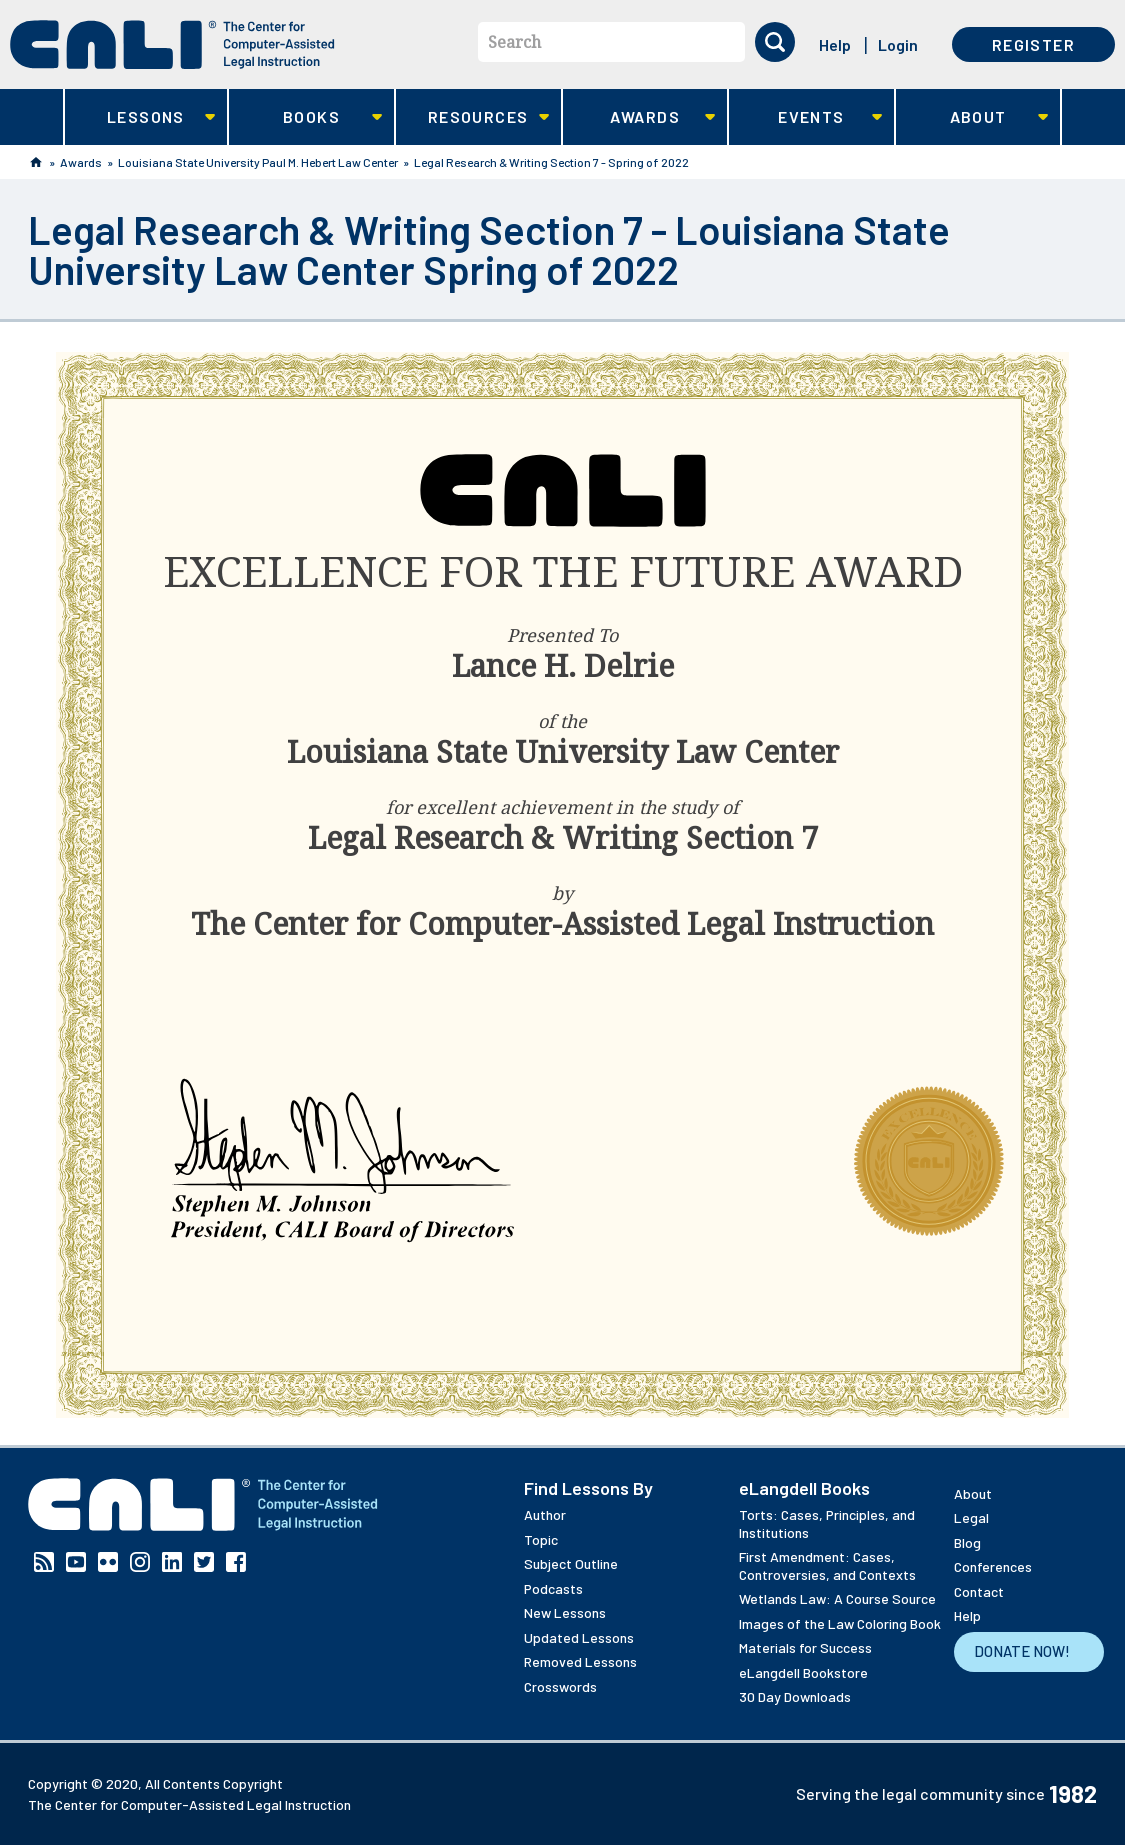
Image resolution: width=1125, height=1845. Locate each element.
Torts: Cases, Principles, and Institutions (827, 1523)
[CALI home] (172, 44)
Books (305, 117)
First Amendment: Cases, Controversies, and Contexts (827, 1565)
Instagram (140, 1562)
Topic (541, 1539)
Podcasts (553, 1588)
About (972, 117)
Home (36, 162)
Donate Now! (1022, 1651)
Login (898, 44)
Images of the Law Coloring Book (840, 1623)
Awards (639, 117)
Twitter (204, 1562)
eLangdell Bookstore (803, 1672)
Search (514, 42)
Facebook (236, 1562)
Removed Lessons (580, 1661)
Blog (967, 1542)
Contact (979, 1591)
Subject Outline (571, 1563)
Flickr (108, 1562)
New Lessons (565, 1612)
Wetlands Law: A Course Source (837, 1598)
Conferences (993, 1566)
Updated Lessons (579, 1637)
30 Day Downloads (795, 1696)
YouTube (76, 1562)
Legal (971, 1517)
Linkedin (172, 1562)
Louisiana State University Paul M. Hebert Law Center (258, 162)
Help (835, 44)
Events (805, 117)
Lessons (140, 117)
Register (1033, 44)
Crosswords (560, 1686)
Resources (472, 117)
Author (545, 1514)
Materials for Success (805, 1647)
